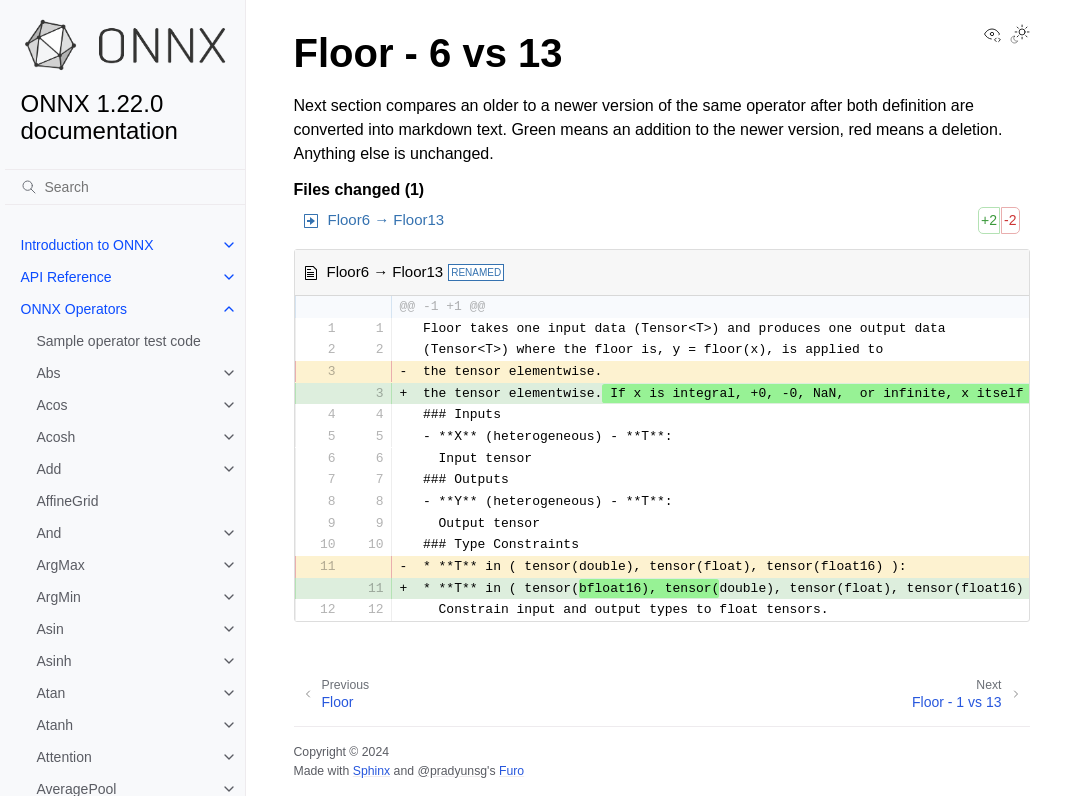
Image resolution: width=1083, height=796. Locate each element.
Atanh (55, 725)
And (49, 533)
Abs (49, 373)
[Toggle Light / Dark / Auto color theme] (1020, 36)
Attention (64, 757)
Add (49, 469)
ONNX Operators (74, 309)
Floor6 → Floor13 (386, 219)
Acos (52, 405)
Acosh (56, 437)
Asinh (54, 661)
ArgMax (61, 565)
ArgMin (59, 597)
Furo (511, 771)
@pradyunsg (452, 771)
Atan (51, 693)
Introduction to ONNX (87, 245)
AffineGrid (68, 501)
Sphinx (371, 771)
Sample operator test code (119, 341)
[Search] (125, 187)
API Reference (66, 277)
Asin (50, 629)
